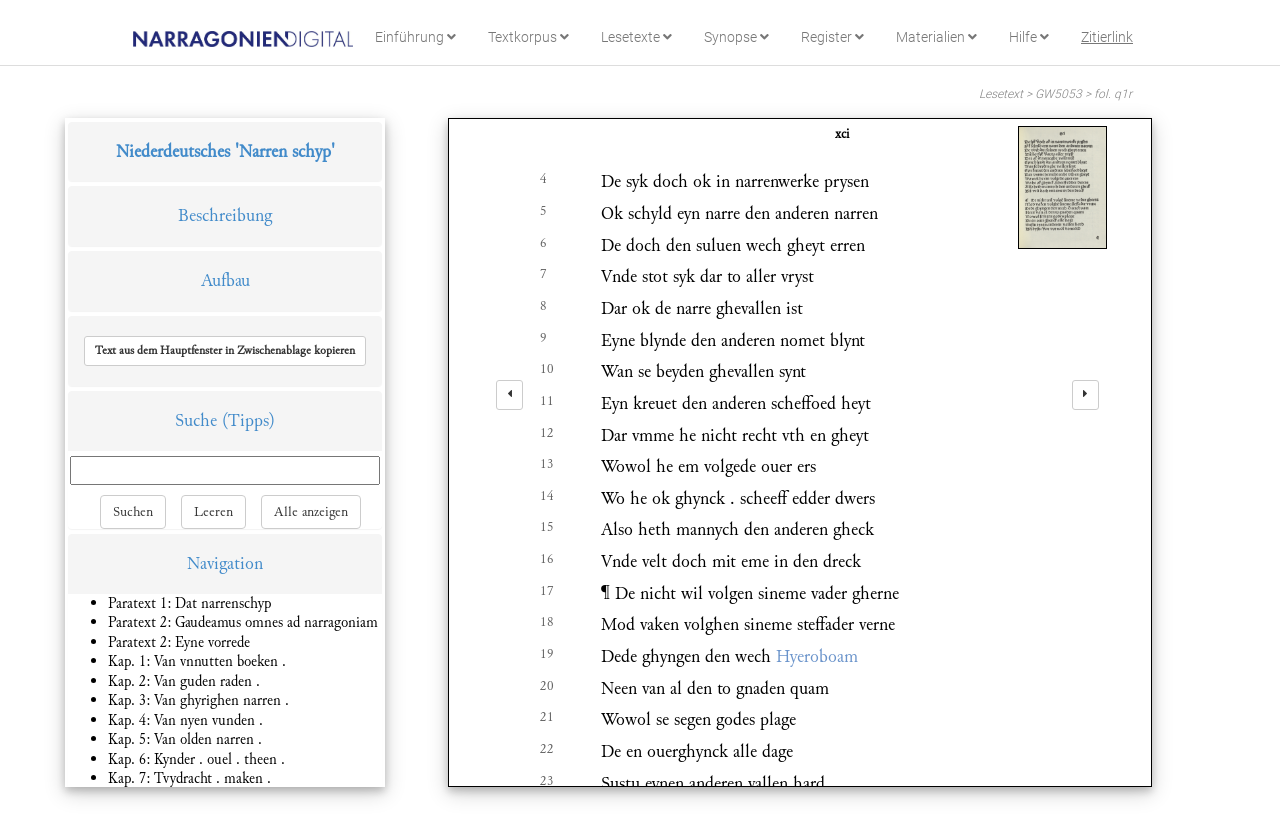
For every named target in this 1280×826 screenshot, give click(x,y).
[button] (225, 351)
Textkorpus (528, 37)
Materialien (936, 37)
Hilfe (1029, 37)
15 (547, 527)
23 (547, 781)
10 (547, 369)
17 (547, 591)
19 (547, 654)
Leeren (213, 512)
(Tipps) (248, 420)
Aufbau (225, 280)
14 (547, 496)
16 (547, 559)
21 (547, 717)
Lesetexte (636, 37)
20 (547, 686)
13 (547, 464)
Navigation (225, 563)
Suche (196, 420)
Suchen (133, 512)
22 (547, 749)
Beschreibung (225, 215)
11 (547, 401)
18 (547, 622)
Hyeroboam (817, 656)
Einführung (415, 37)
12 (547, 433)
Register (832, 37)
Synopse (736, 37)
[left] (509, 395)
